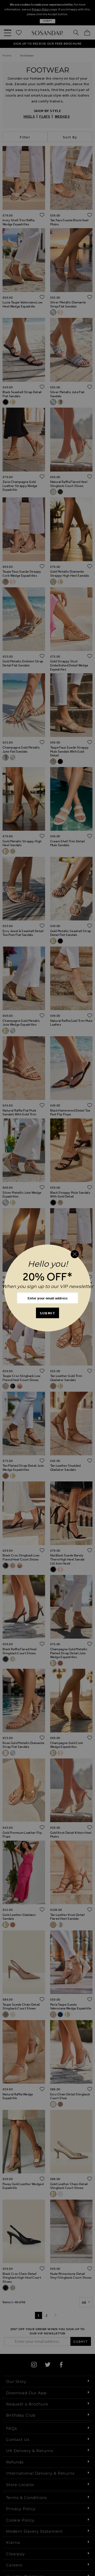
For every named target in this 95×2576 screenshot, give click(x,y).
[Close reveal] (75, 1254)
